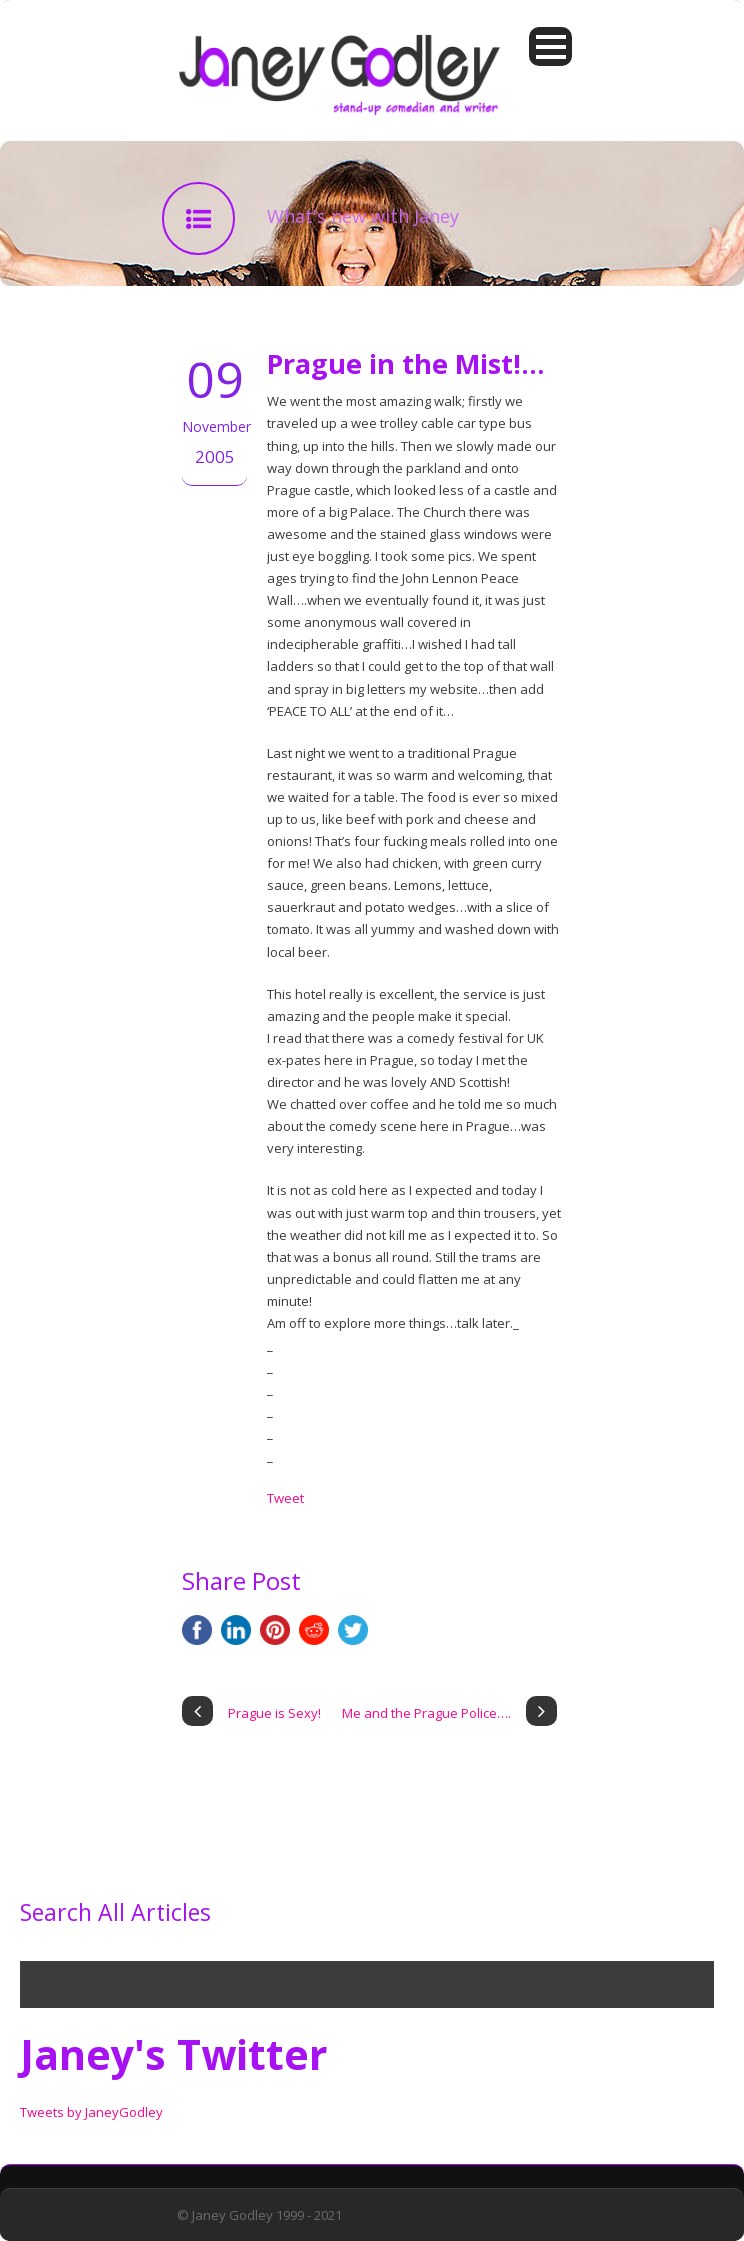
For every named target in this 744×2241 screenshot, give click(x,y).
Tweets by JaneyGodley (91, 2112)
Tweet (285, 1498)
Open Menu (550, 46)
